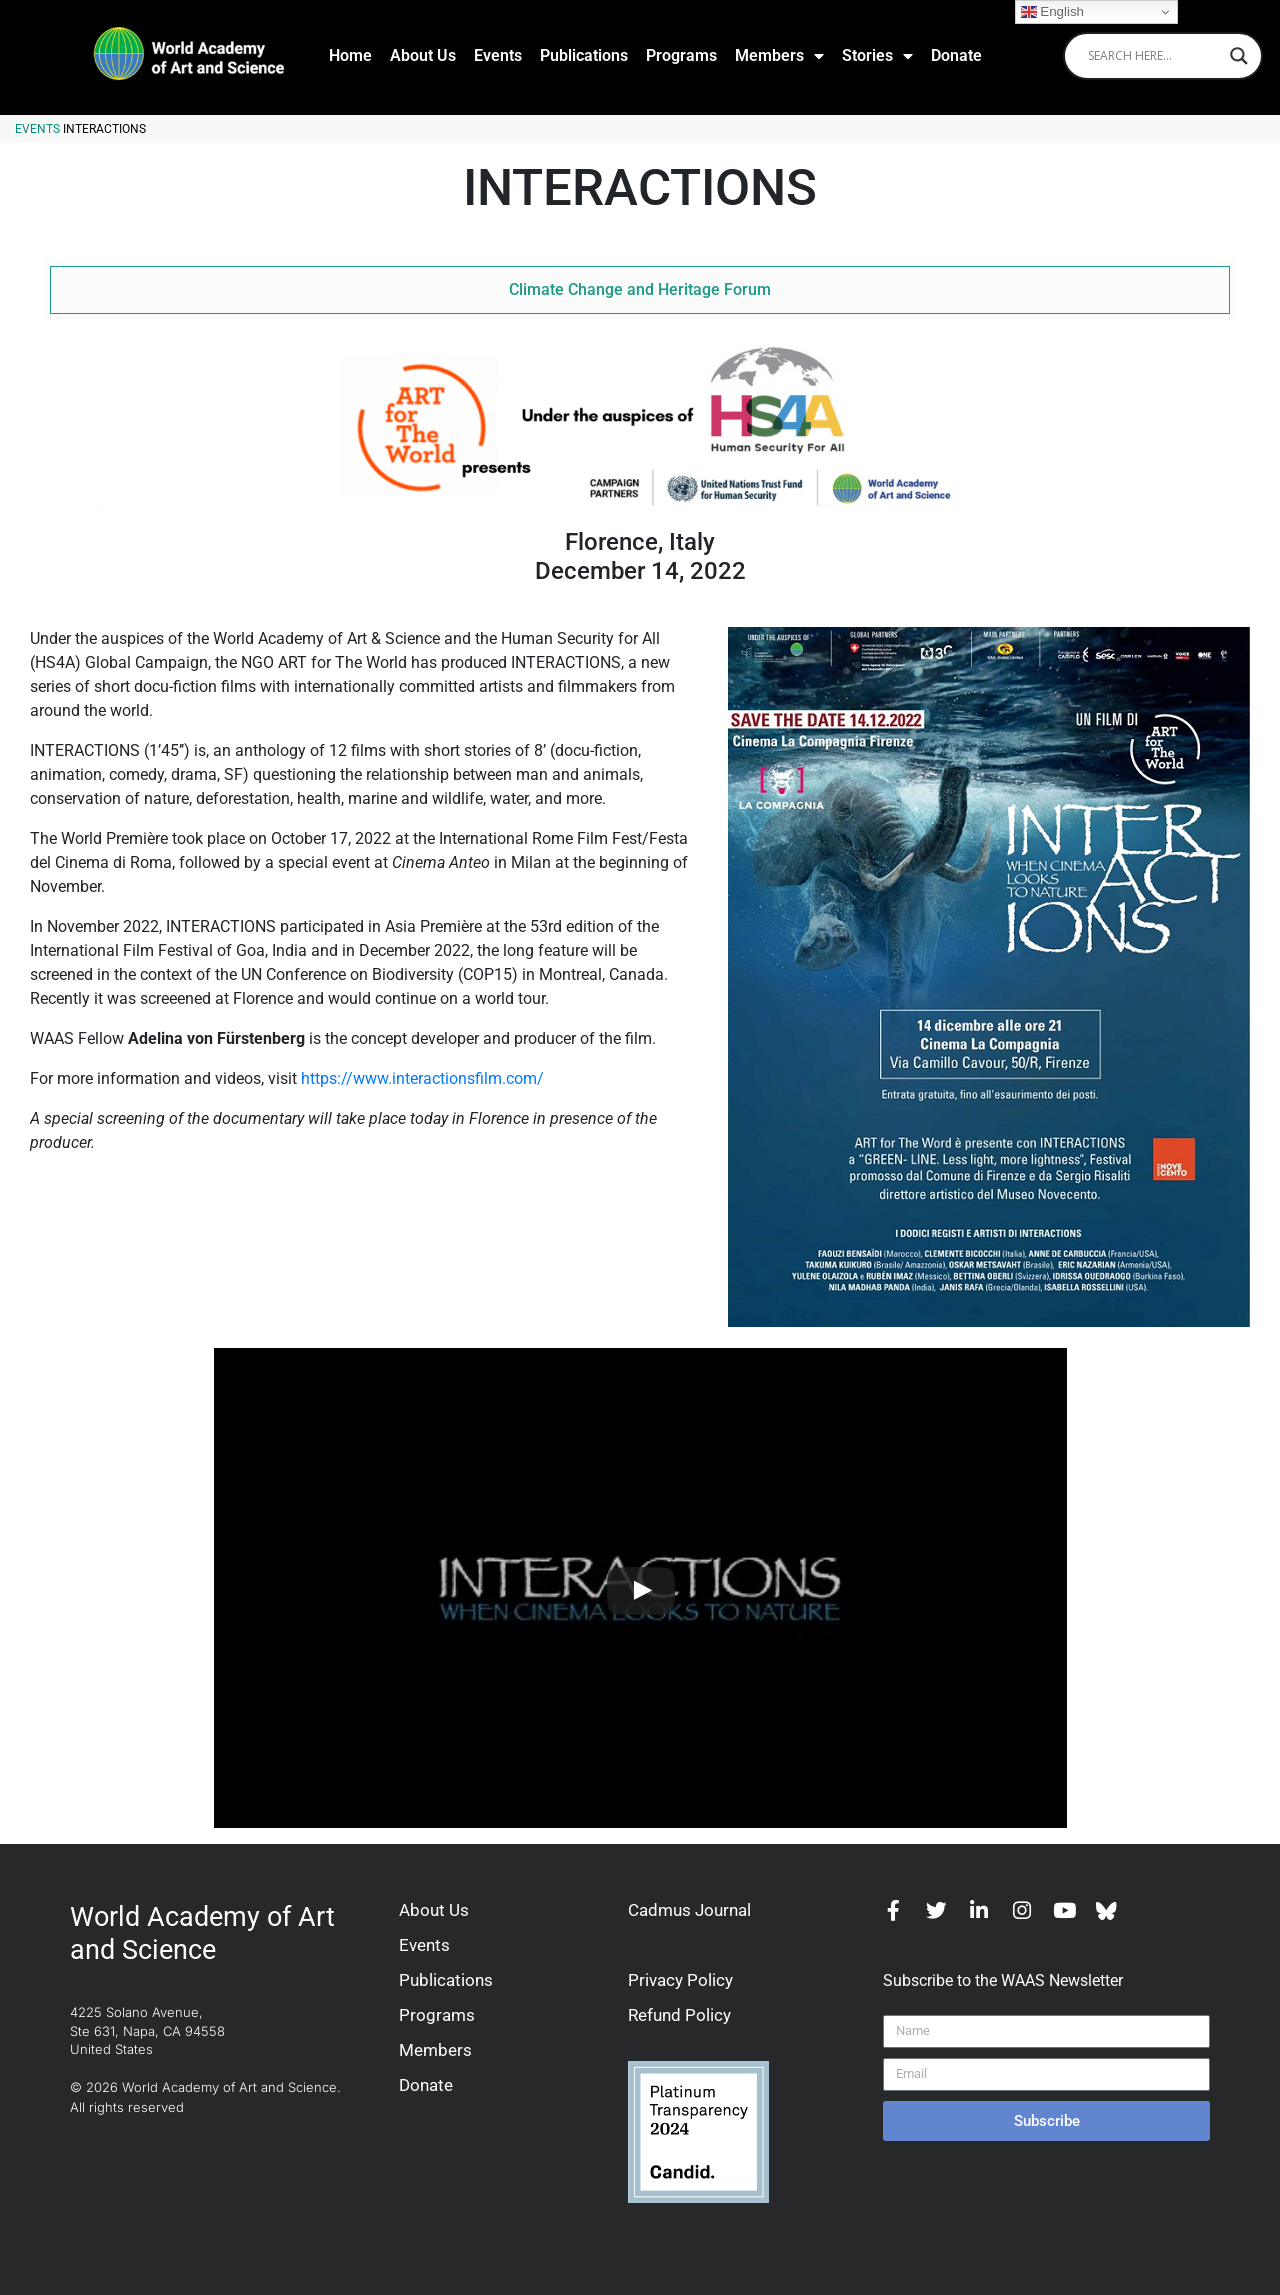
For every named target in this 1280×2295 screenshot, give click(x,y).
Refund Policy (679, 2015)
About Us (423, 55)
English (1052, 12)
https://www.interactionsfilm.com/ (422, 1078)
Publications (584, 55)
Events (498, 55)
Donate (956, 55)
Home (350, 55)
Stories (877, 56)
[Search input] (1154, 56)
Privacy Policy (680, 1980)
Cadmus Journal (689, 1910)
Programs (681, 55)
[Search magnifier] (1239, 56)
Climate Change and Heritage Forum (640, 289)
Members (779, 56)
